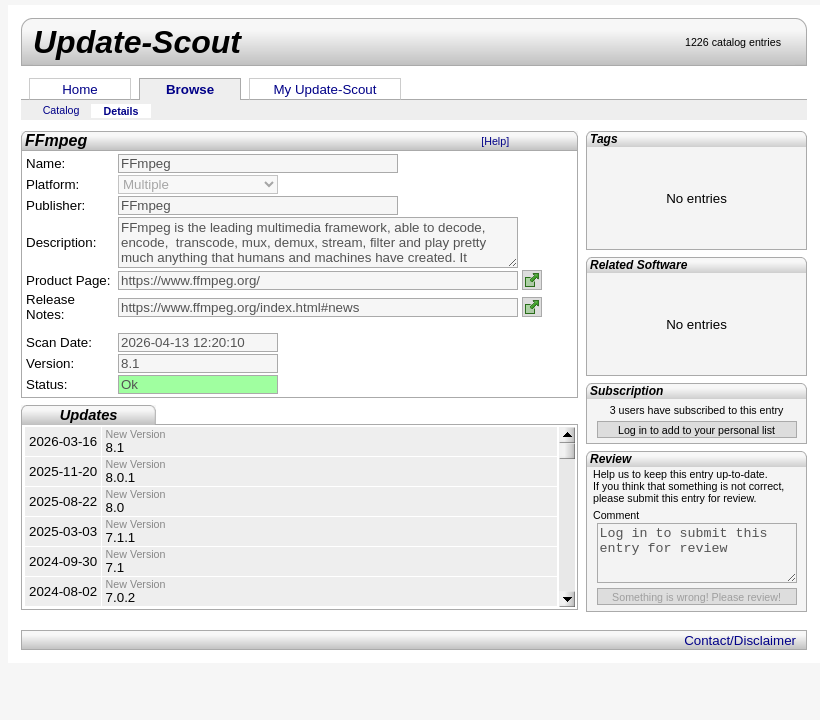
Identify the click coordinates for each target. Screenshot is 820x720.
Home (80, 89)
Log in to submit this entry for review (697, 553)
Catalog (61, 110)
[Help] (495, 141)
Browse (190, 89)
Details (121, 111)
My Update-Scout (325, 89)
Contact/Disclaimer (740, 640)
